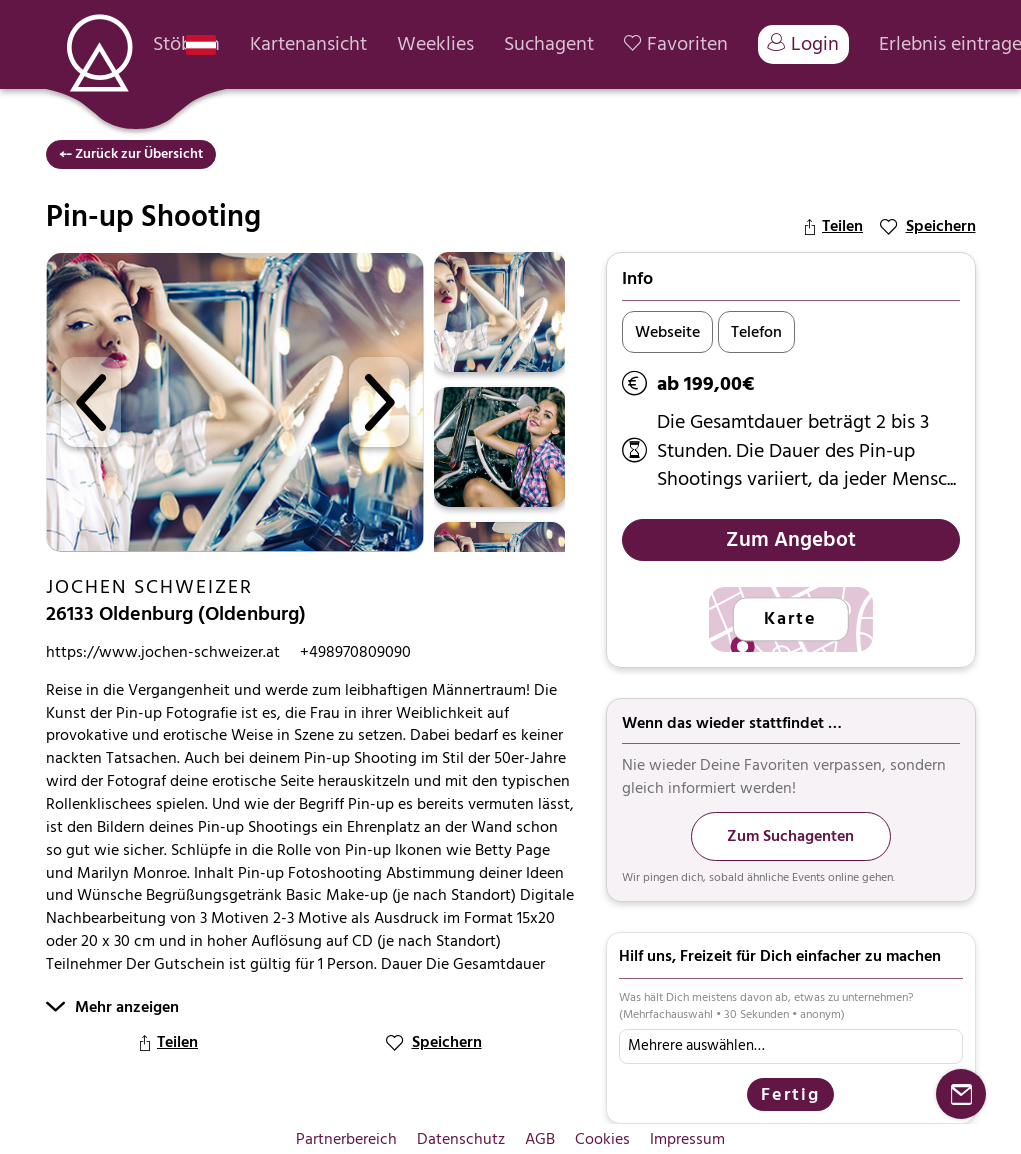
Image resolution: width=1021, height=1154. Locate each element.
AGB (540, 1139)
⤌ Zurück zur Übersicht (131, 153)
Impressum (687, 1139)
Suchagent (549, 44)
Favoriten (676, 44)
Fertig (790, 1094)
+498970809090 (355, 652)
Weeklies (435, 44)
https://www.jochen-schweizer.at (163, 652)
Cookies (602, 1139)
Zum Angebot (791, 539)
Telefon (756, 332)
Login (803, 44)
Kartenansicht (308, 44)
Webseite (667, 332)
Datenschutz (461, 1139)
